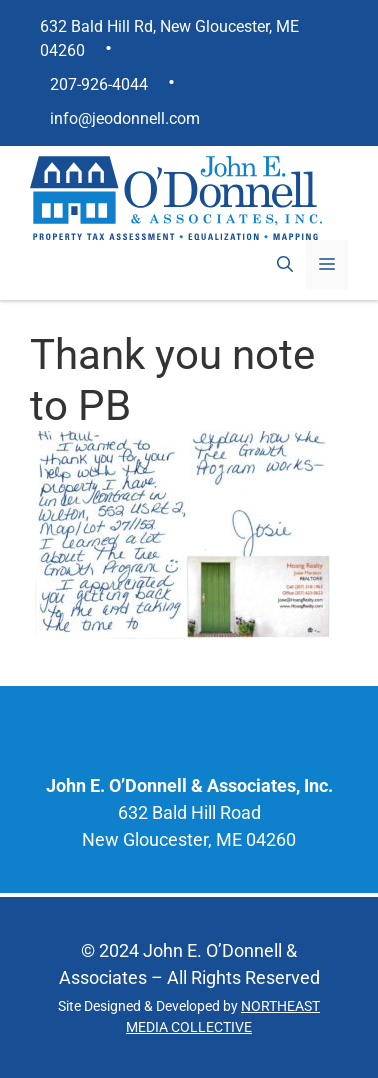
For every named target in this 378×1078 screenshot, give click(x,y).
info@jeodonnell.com (125, 118)
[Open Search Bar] (285, 265)
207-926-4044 (99, 84)
